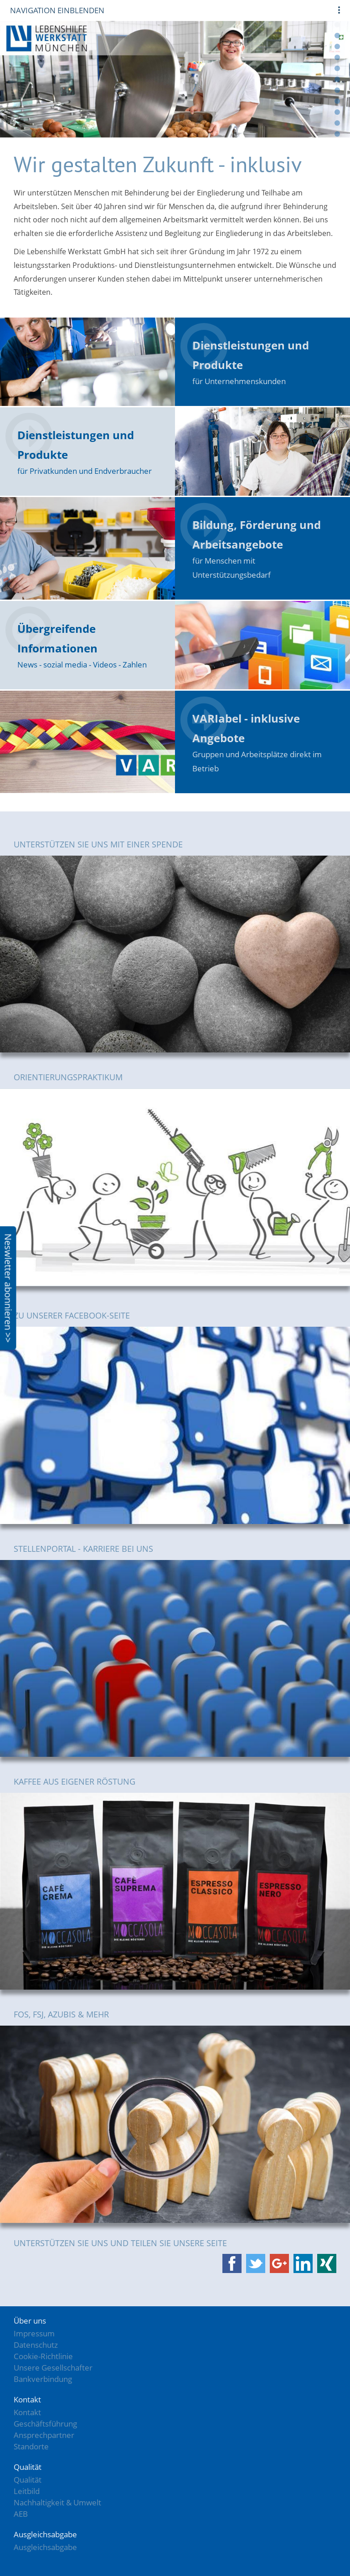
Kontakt (27, 2412)
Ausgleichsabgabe (45, 2547)
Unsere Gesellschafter (53, 2367)
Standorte (31, 2446)
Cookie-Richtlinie (43, 2356)
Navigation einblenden (57, 10)
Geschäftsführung (45, 2423)
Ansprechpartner (44, 2435)
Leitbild (27, 2491)
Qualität (27, 2479)
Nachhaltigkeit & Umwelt (57, 2502)
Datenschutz (36, 2345)
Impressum (34, 2333)
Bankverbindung (43, 2379)
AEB (21, 2514)
